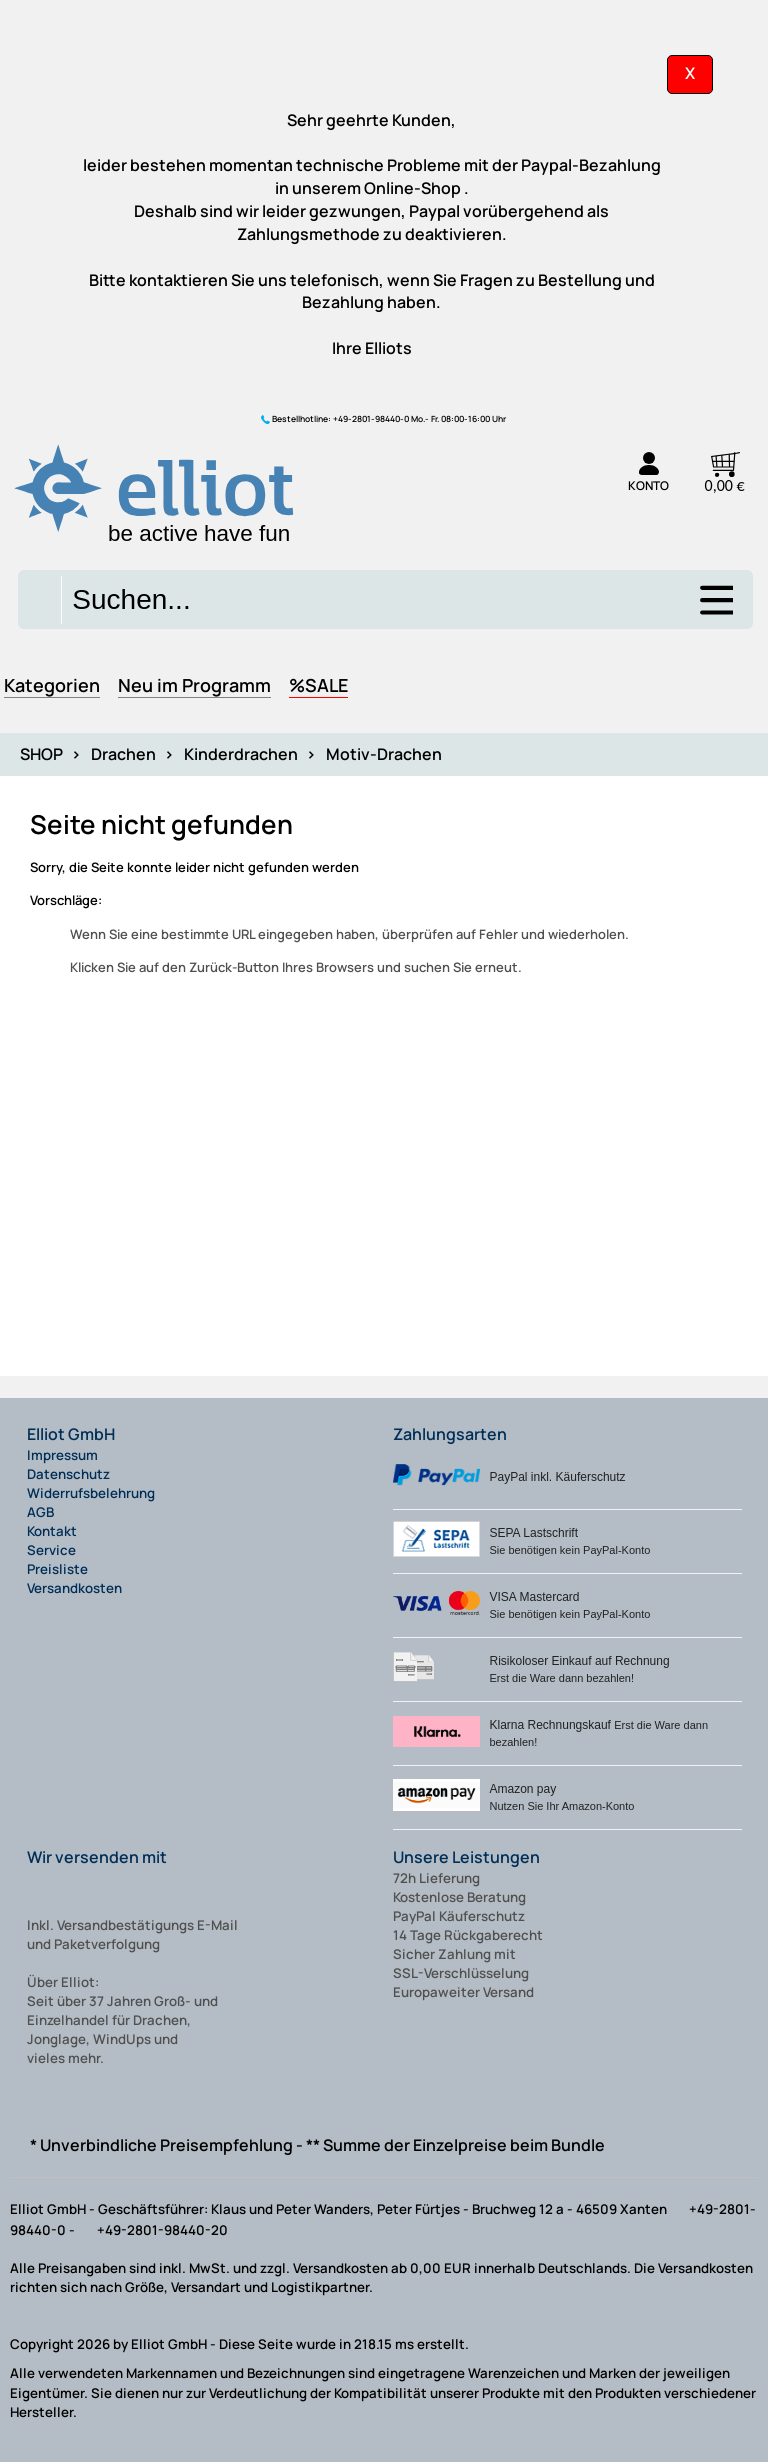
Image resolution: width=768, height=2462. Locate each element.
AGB (40, 1512)
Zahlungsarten (450, 1434)
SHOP (41, 754)
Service (51, 1550)
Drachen (123, 754)
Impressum (62, 1455)
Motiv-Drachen (384, 754)
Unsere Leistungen (466, 1857)
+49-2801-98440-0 (371, 419)
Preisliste (57, 1569)
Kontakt (52, 1531)
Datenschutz (68, 1474)
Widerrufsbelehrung (91, 1493)
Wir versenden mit (97, 1857)
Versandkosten (74, 1588)
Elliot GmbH (71, 1434)
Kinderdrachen (241, 754)
